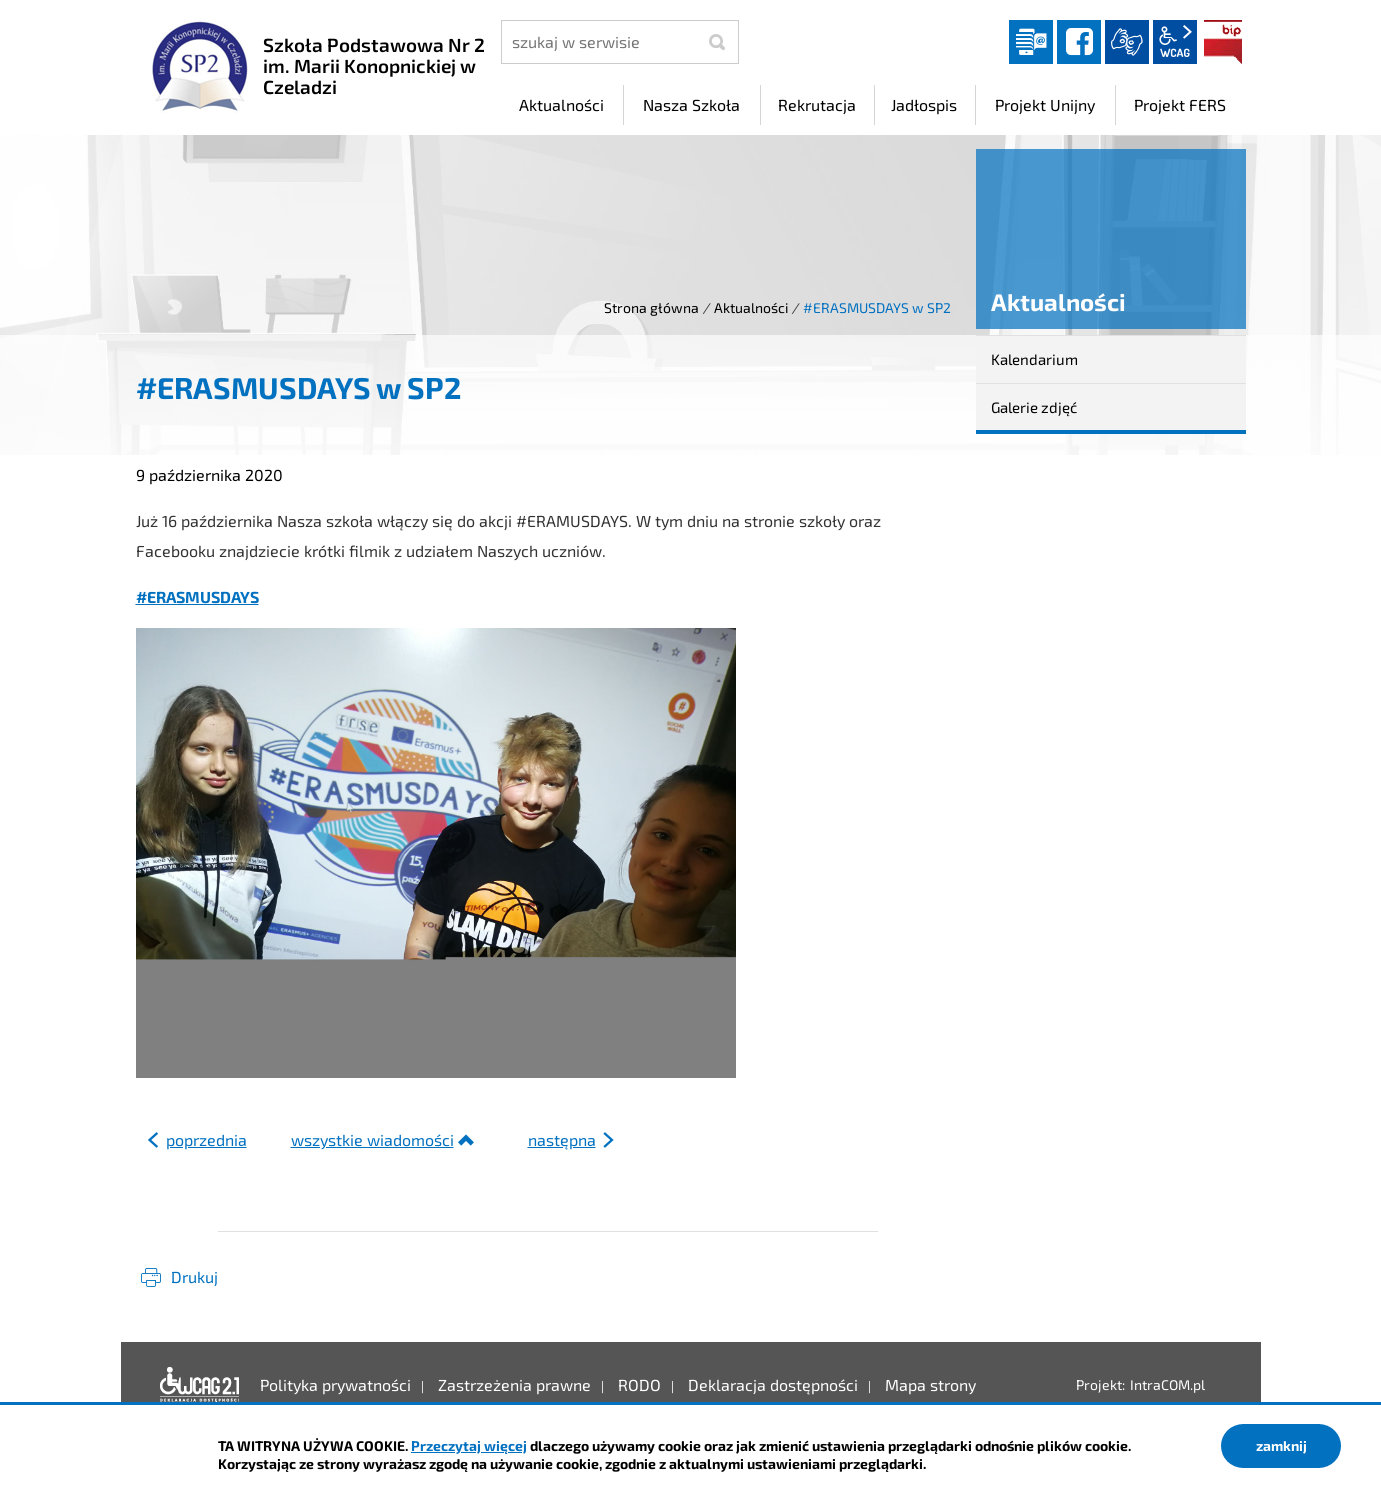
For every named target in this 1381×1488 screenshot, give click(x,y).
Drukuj (194, 1276)
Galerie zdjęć (1034, 407)
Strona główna (651, 307)
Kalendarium (1034, 359)
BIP (1223, 42)
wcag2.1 (1175, 42)
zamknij (1281, 1445)
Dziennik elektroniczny (1031, 42)
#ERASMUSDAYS (197, 596)
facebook (1079, 42)
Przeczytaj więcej (469, 1445)
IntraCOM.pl (1167, 1384)
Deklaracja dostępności (200, 1385)
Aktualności (751, 307)
